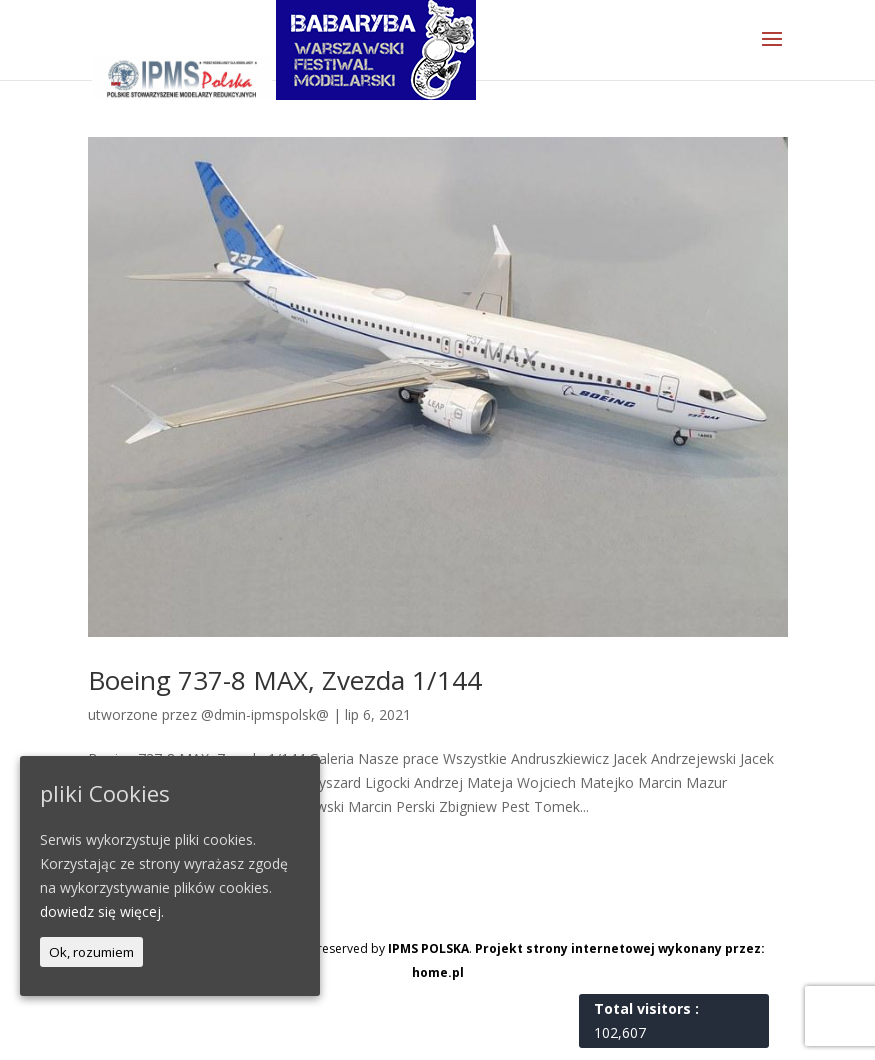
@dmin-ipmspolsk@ (265, 714)
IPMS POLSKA (428, 948)
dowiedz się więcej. (102, 911)
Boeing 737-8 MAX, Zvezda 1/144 (285, 680)
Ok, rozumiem (91, 952)
